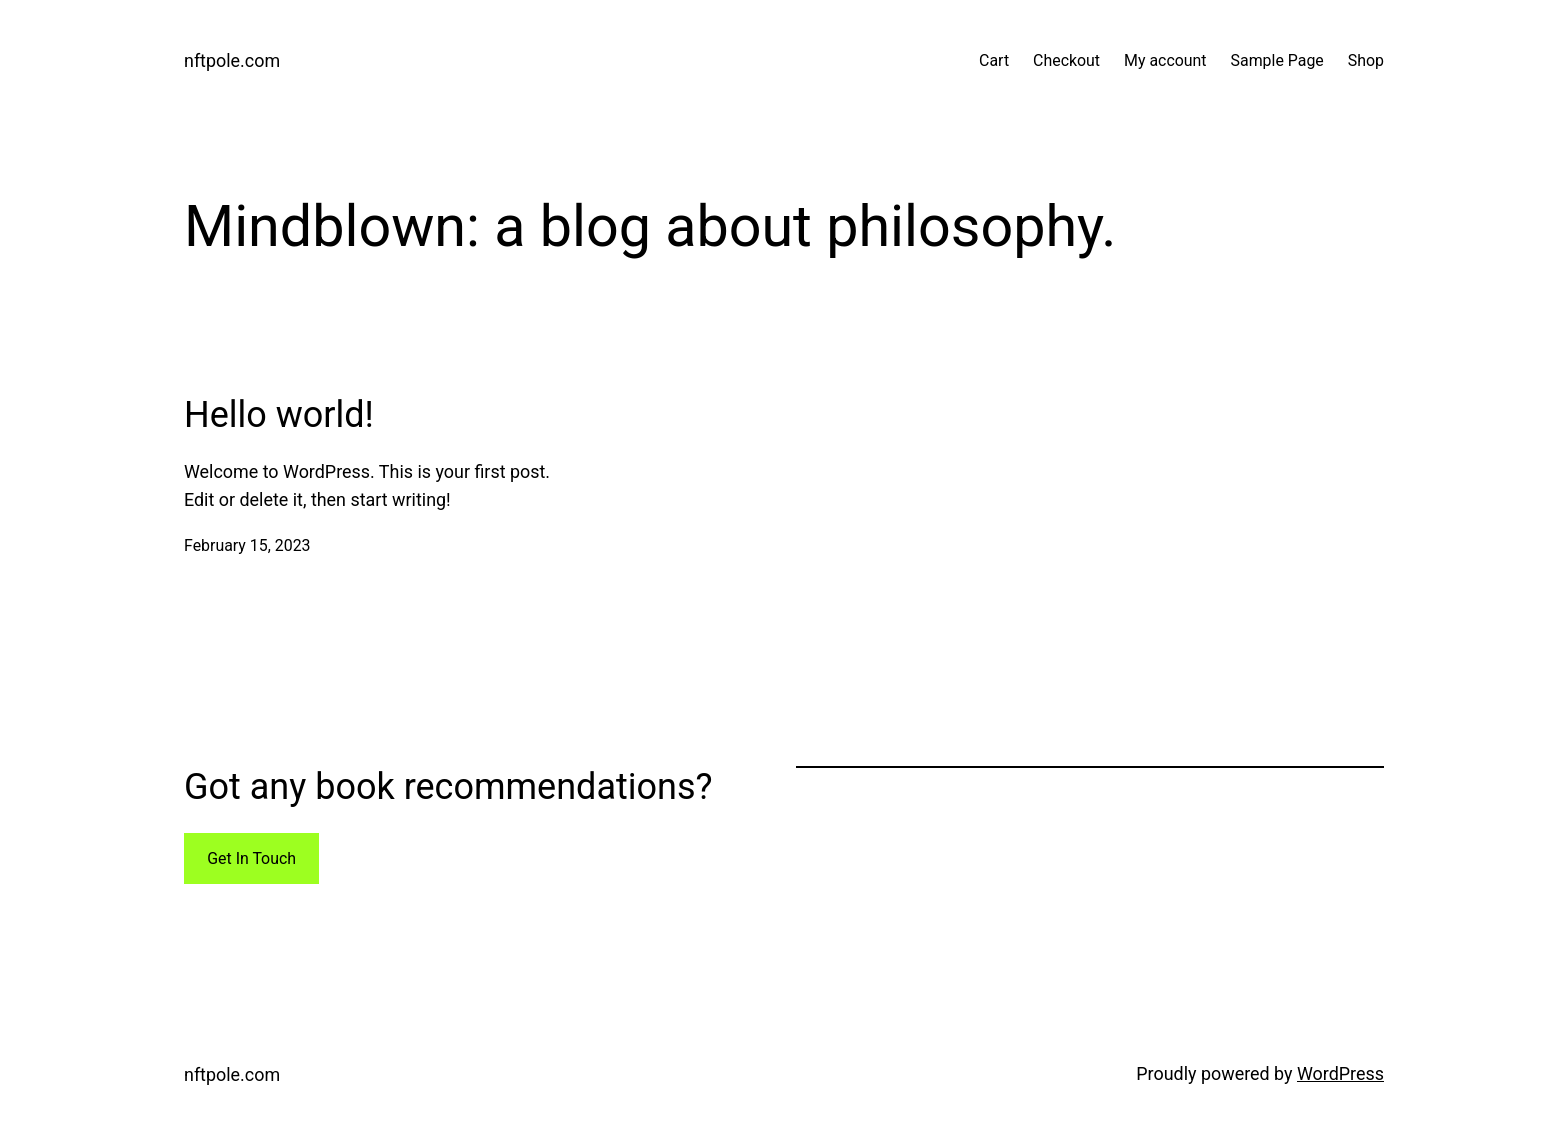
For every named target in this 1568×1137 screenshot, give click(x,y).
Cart (994, 60)
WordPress (1340, 1073)
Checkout (1066, 60)
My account (1165, 60)
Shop (1366, 60)
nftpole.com (232, 60)
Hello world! (279, 415)
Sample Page (1277, 60)
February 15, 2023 (247, 545)
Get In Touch (251, 858)
